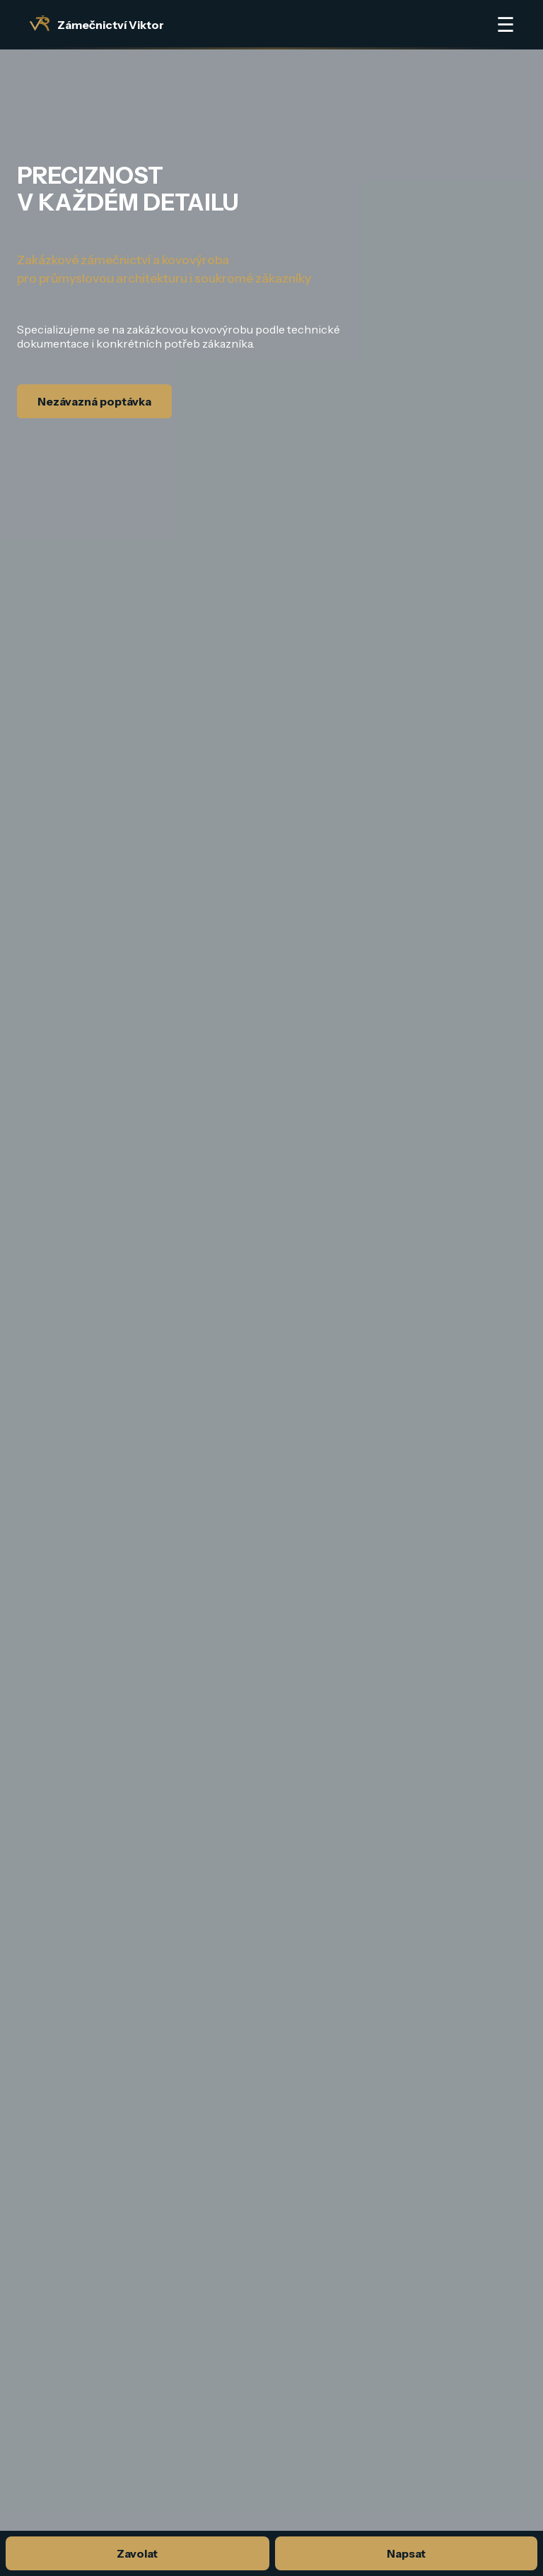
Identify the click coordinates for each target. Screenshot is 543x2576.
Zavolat (137, 2553)
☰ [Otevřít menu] (505, 24)
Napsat (406, 2553)
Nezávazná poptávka (94, 401)
